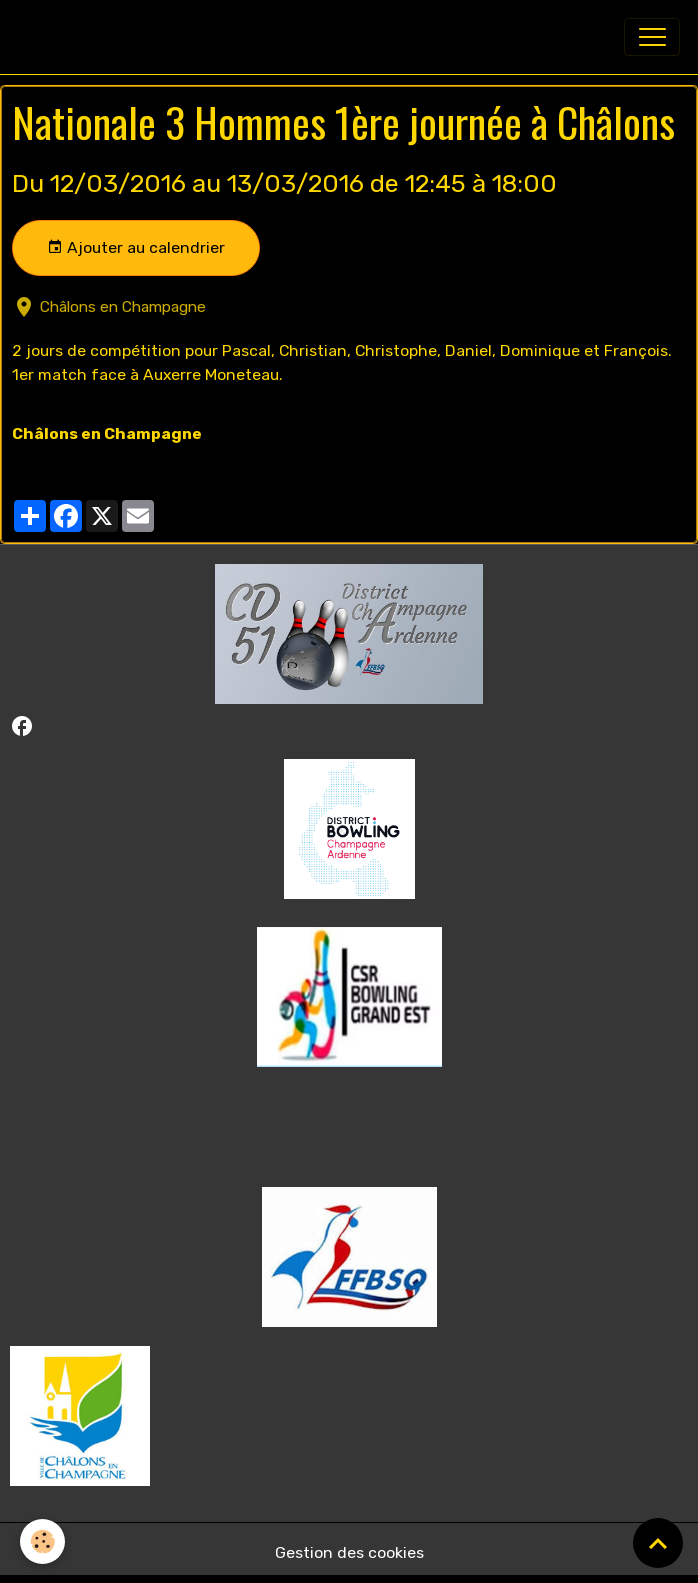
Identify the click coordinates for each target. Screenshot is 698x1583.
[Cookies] (42, 1541)
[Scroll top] (658, 1543)
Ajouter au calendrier (136, 248)
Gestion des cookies (349, 1552)
